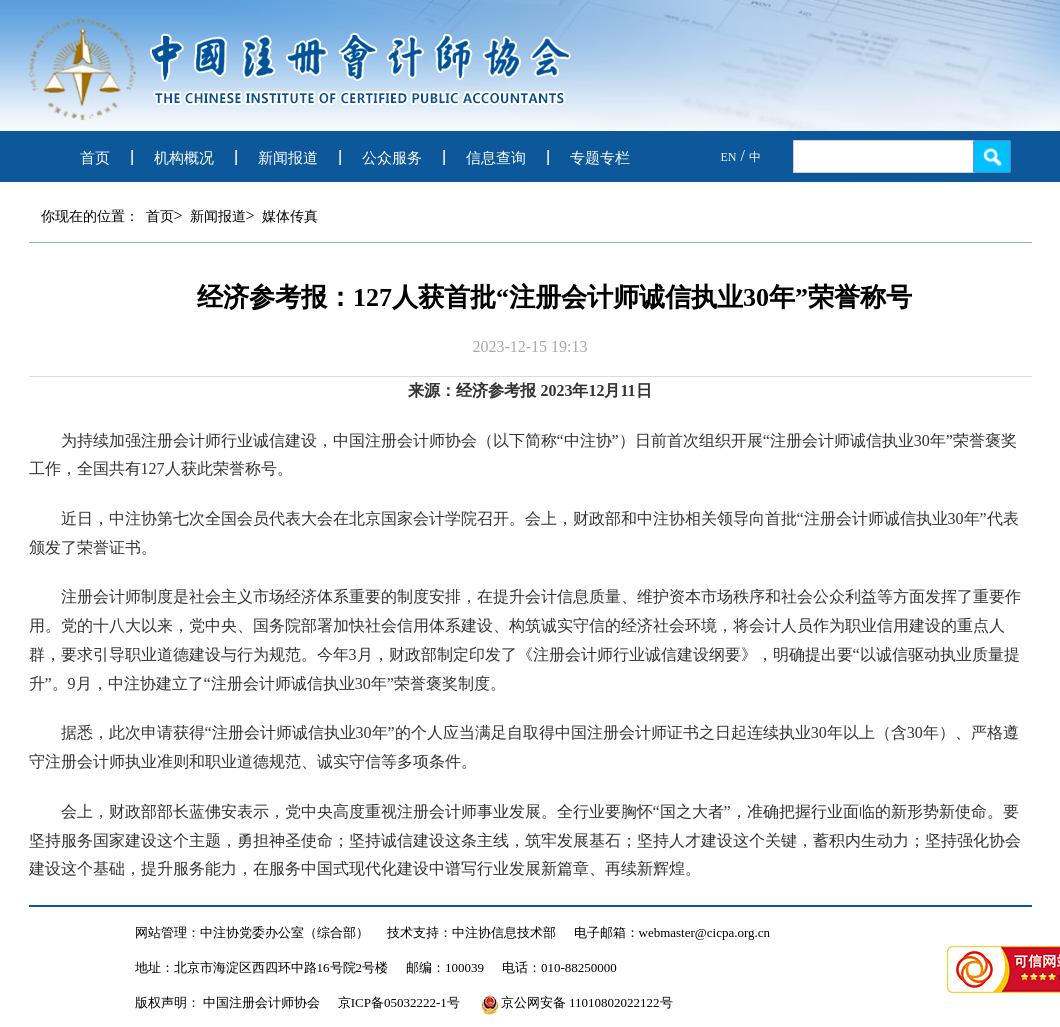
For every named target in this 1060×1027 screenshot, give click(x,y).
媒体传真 (290, 216)
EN (729, 157)
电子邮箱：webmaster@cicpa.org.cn (672, 932)
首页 (95, 158)
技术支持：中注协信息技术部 (471, 932)
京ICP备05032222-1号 (399, 1002)
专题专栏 (600, 158)
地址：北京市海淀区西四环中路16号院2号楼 (262, 967)
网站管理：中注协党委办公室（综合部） (252, 932)
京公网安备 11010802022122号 (577, 1002)
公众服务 (392, 158)
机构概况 (184, 158)
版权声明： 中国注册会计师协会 (227, 1002)
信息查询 (496, 158)
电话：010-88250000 (559, 967)
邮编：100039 (445, 967)
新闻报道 (288, 158)
